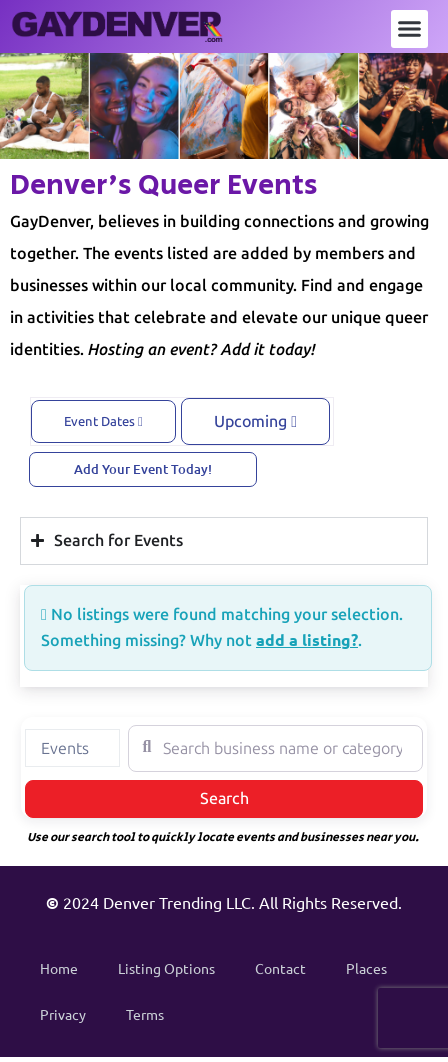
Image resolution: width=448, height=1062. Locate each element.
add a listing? (307, 639)
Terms (145, 1014)
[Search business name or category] (275, 748)
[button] (410, 29)
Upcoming (255, 421)
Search (248, 797)
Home (59, 968)
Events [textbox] (65, 748)
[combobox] (72, 748)
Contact (280, 968)
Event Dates (103, 421)
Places (366, 968)
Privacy (63, 1014)
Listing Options (166, 968)
